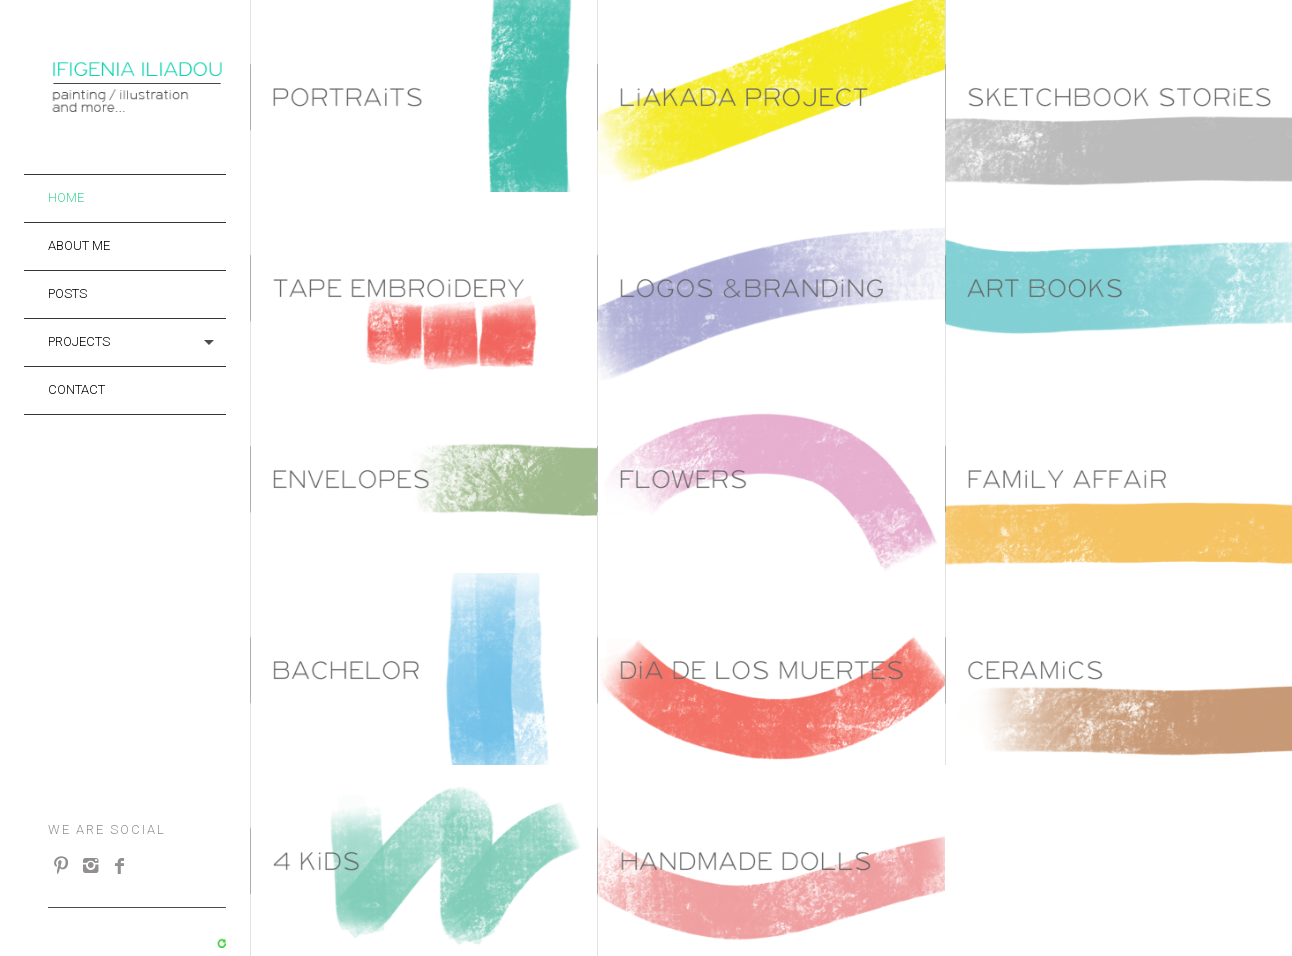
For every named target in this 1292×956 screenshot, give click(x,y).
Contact (76, 389)
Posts (67, 293)
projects (79, 341)
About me (79, 245)
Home (66, 197)
